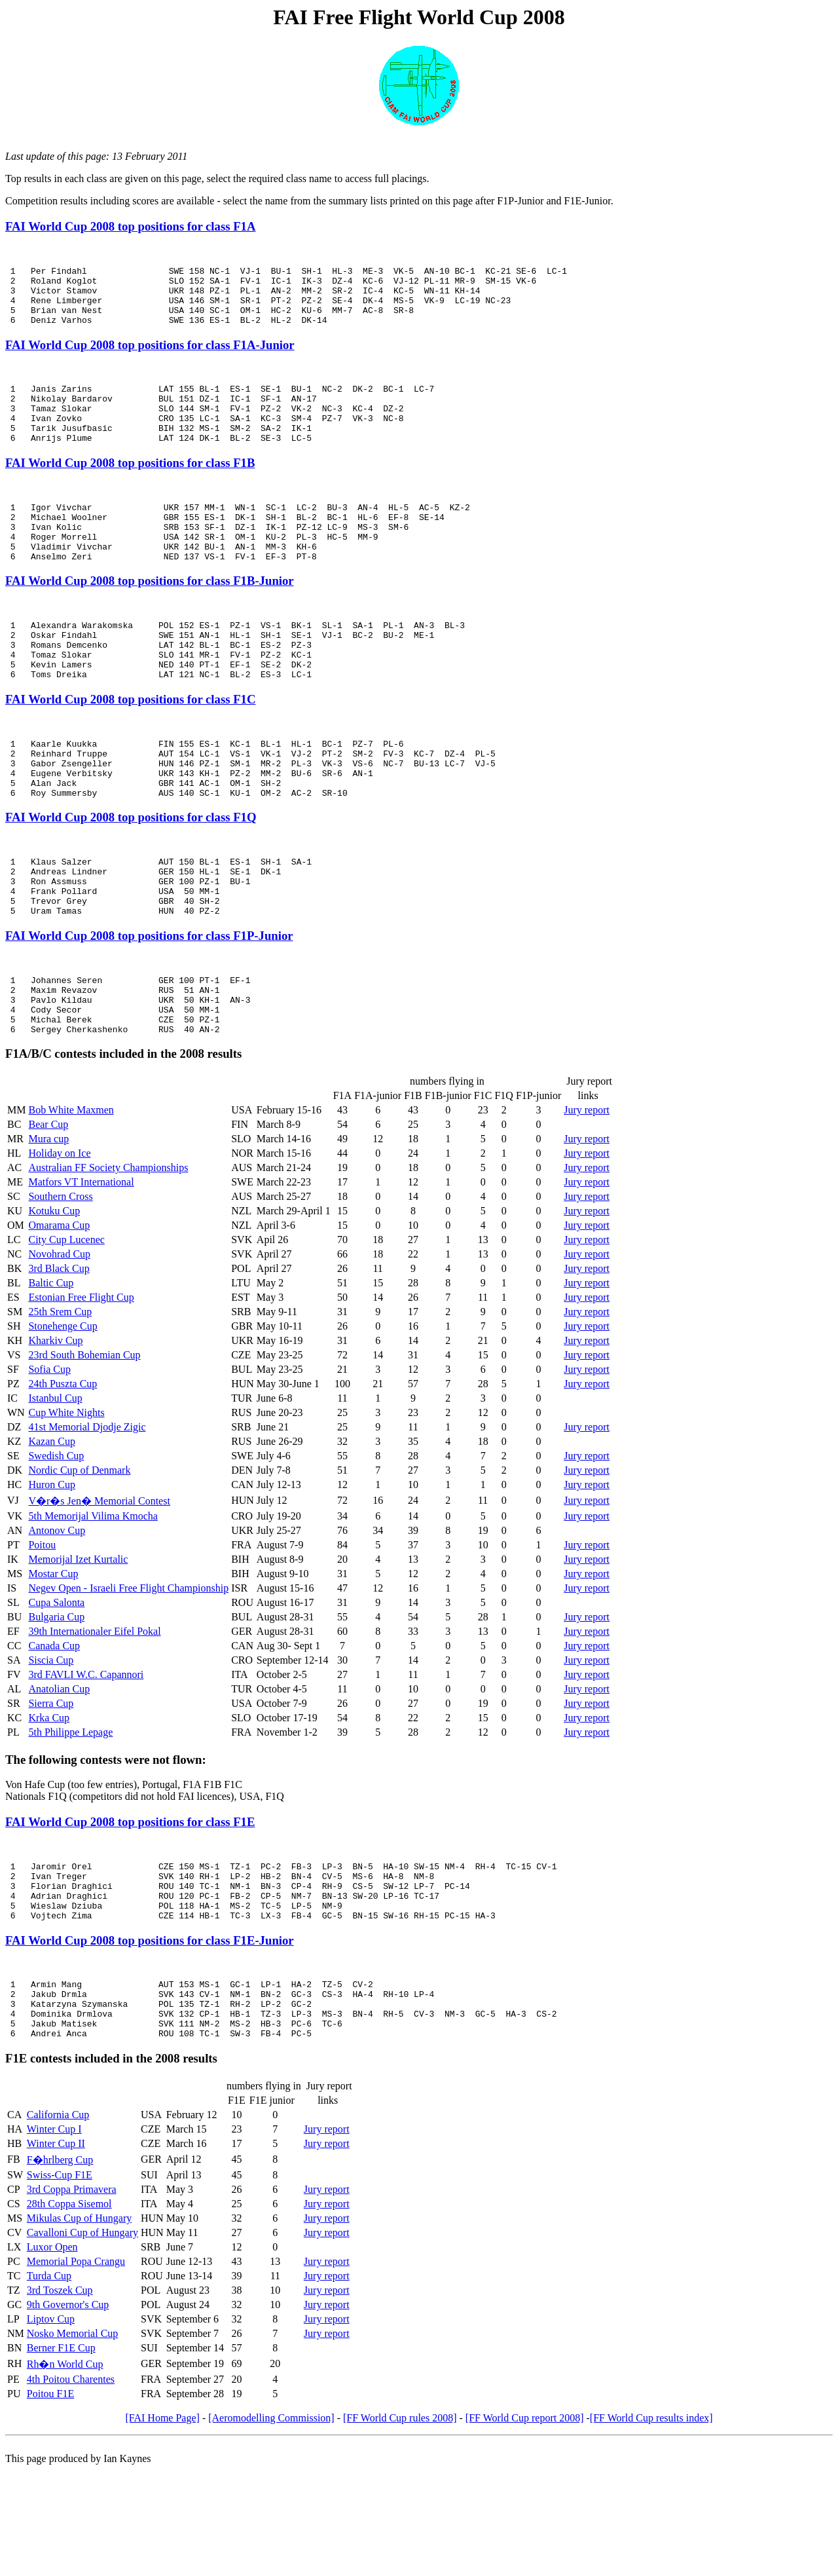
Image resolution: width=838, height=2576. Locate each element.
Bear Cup (48, 1206)
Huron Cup (51, 1567)
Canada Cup (54, 1728)
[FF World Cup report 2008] (524, 2523)
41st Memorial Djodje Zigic (86, 1509)
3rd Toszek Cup (60, 2396)
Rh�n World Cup (65, 2470)
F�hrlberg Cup (60, 2265)
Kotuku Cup (54, 1293)
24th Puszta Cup (62, 1466)
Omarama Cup (59, 1307)
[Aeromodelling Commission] (271, 2523)
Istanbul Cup (55, 1480)
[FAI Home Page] (162, 2523)
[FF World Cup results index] (651, 2523)
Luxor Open (52, 2353)
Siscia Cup (50, 1742)
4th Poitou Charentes (71, 2485)
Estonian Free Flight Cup (81, 1379)
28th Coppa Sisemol (69, 2309)
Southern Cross (60, 1278)
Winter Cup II (56, 2249)
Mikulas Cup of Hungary (79, 2324)
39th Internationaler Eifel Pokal (94, 1713)
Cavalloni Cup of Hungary (82, 2338)
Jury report (587, 1192)
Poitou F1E (50, 2499)
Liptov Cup (51, 2425)
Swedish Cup (56, 1538)
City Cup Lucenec (66, 1322)
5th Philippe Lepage (70, 1814)
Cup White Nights (66, 1495)
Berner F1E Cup (61, 2453)
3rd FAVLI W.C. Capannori (85, 1757)
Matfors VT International (81, 1264)
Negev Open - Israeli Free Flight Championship (128, 1670)
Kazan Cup (51, 1523)
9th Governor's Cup (68, 2410)
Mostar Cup (53, 1656)
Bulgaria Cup (56, 1699)
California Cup (58, 2220)
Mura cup (48, 1221)
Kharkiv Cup (55, 1422)
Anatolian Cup (59, 1771)
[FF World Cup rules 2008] (400, 2523)
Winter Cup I (54, 2235)
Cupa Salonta (56, 1684)
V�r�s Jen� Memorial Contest (99, 1583)
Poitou (42, 1627)
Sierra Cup (50, 1785)
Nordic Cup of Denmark (79, 1552)
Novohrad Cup (59, 1336)
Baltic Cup (50, 1365)
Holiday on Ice (59, 1235)
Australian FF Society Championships (108, 1250)
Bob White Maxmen (70, 1192)
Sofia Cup (49, 1451)
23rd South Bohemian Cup (84, 1437)
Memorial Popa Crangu (76, 2367)
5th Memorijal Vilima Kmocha (92, 1598)
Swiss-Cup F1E (59, 2281)
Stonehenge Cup (62, 1408)
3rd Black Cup (58, 1350)
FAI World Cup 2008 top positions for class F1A (130, 226)
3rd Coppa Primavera (72, 2295)
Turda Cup (49, 2381)
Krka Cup (48, 1800)
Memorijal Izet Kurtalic (78, 1641)
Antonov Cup (56, 1612)
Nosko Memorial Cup (72, 2439)
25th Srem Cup (60, 1394)
